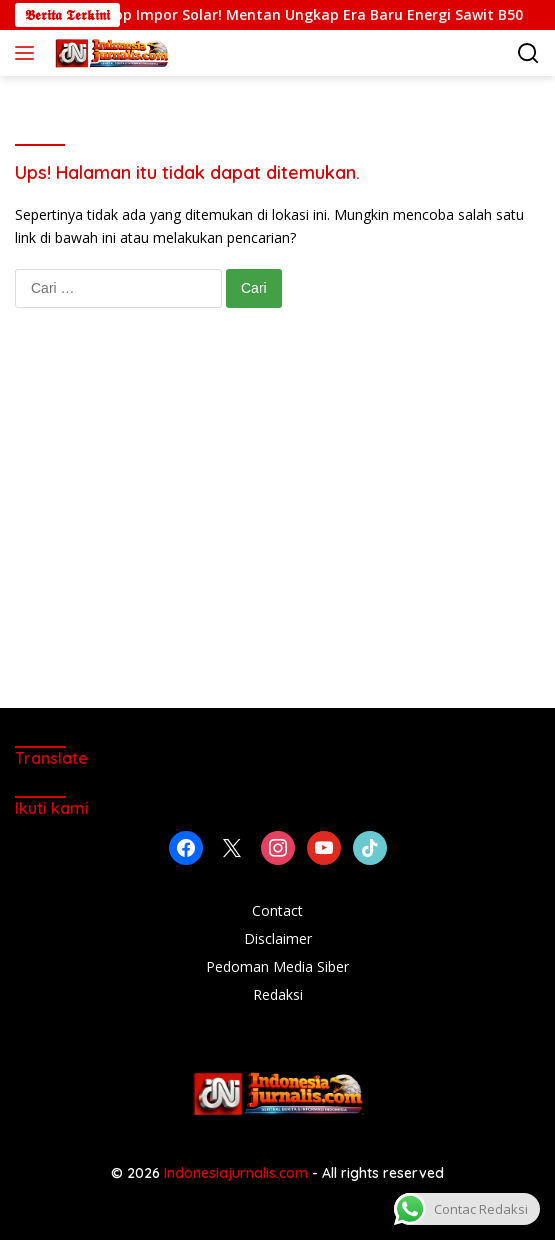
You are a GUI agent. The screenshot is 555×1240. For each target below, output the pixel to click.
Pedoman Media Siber (277, 966)
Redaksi (278, 994)
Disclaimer (278, 938)
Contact (277, 910)
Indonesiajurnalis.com (238, 1173)
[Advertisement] (277, 528)
